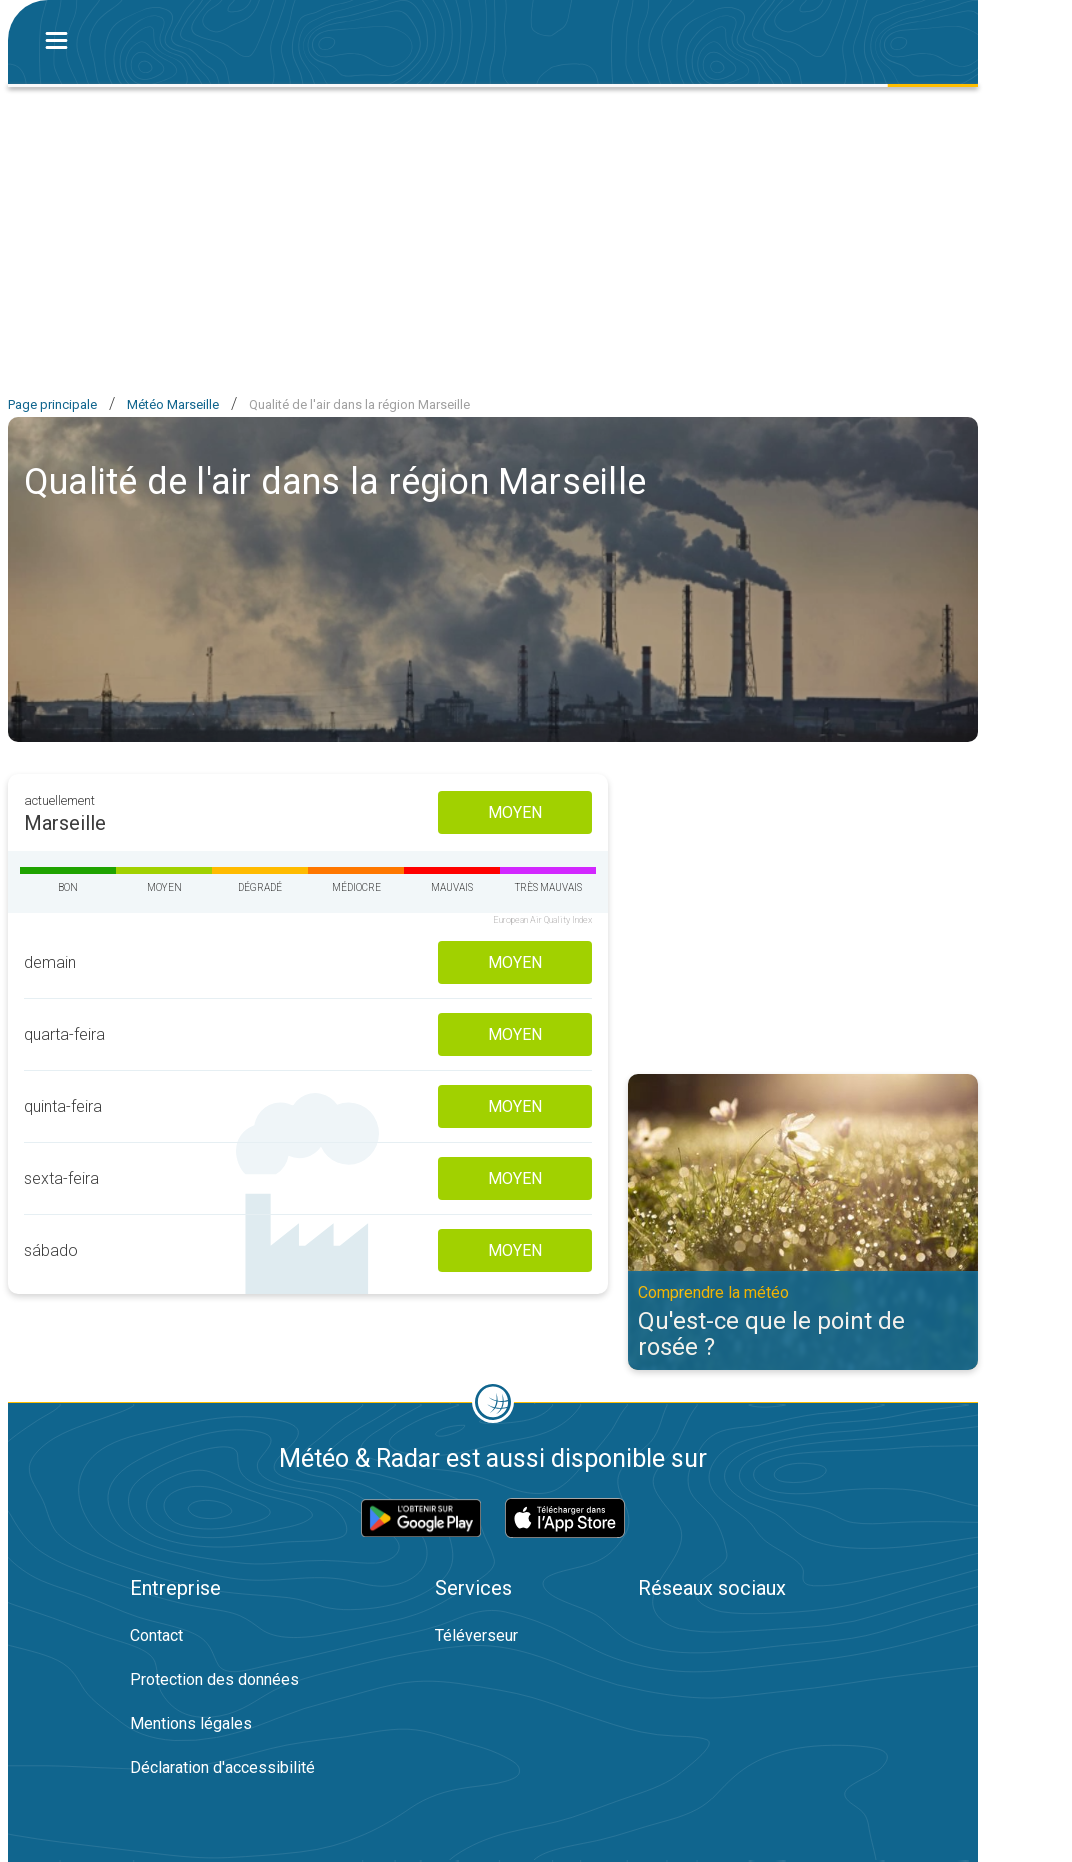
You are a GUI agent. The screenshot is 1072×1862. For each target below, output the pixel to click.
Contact (156, 1635)
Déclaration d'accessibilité (222, 1767)
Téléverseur (476, 1635)
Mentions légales (191, 1723)
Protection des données (214, 1679)
